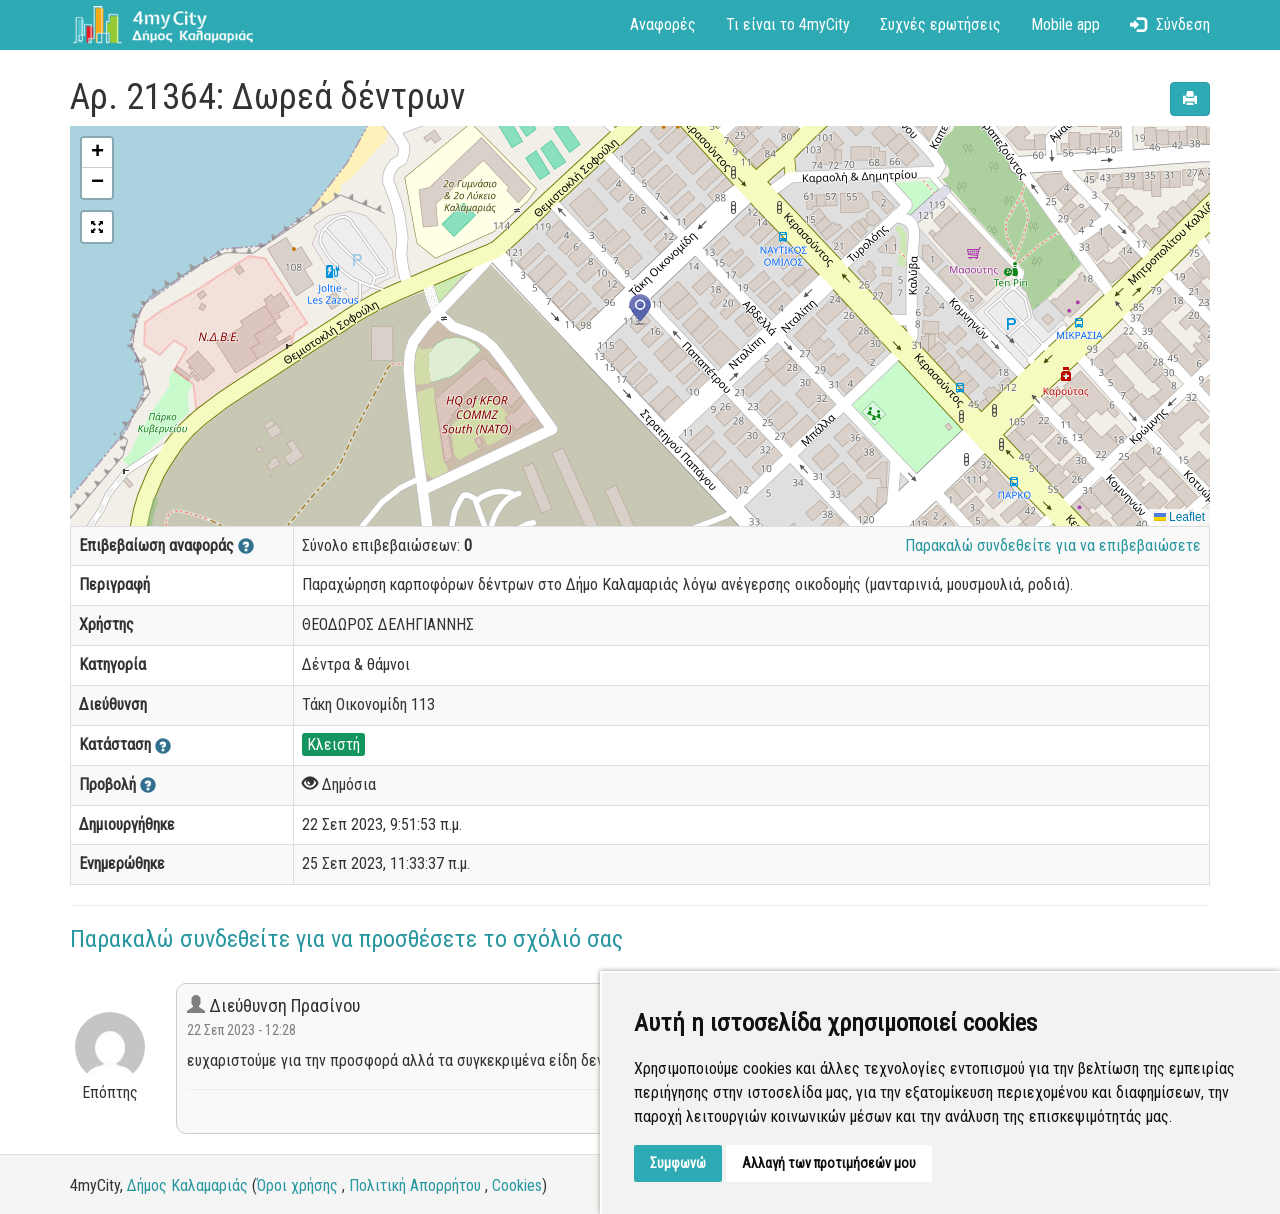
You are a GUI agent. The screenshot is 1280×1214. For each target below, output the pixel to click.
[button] (640, 310)
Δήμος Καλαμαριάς (187, 1185)
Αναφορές (663, 24)
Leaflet (1179, 517)
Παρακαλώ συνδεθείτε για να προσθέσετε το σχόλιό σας (346, 939)
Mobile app (1065, 24)
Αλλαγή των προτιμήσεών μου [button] (829, 1163)
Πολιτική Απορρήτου (415, 1185)
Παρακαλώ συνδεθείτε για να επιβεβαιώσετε (1053, 545)
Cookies (517, 1185)
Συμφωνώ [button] (678, 1163)
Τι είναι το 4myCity (788, 24)
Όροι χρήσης (297, 1185)
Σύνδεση (1170, 24)
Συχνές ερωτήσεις (940, 24)
